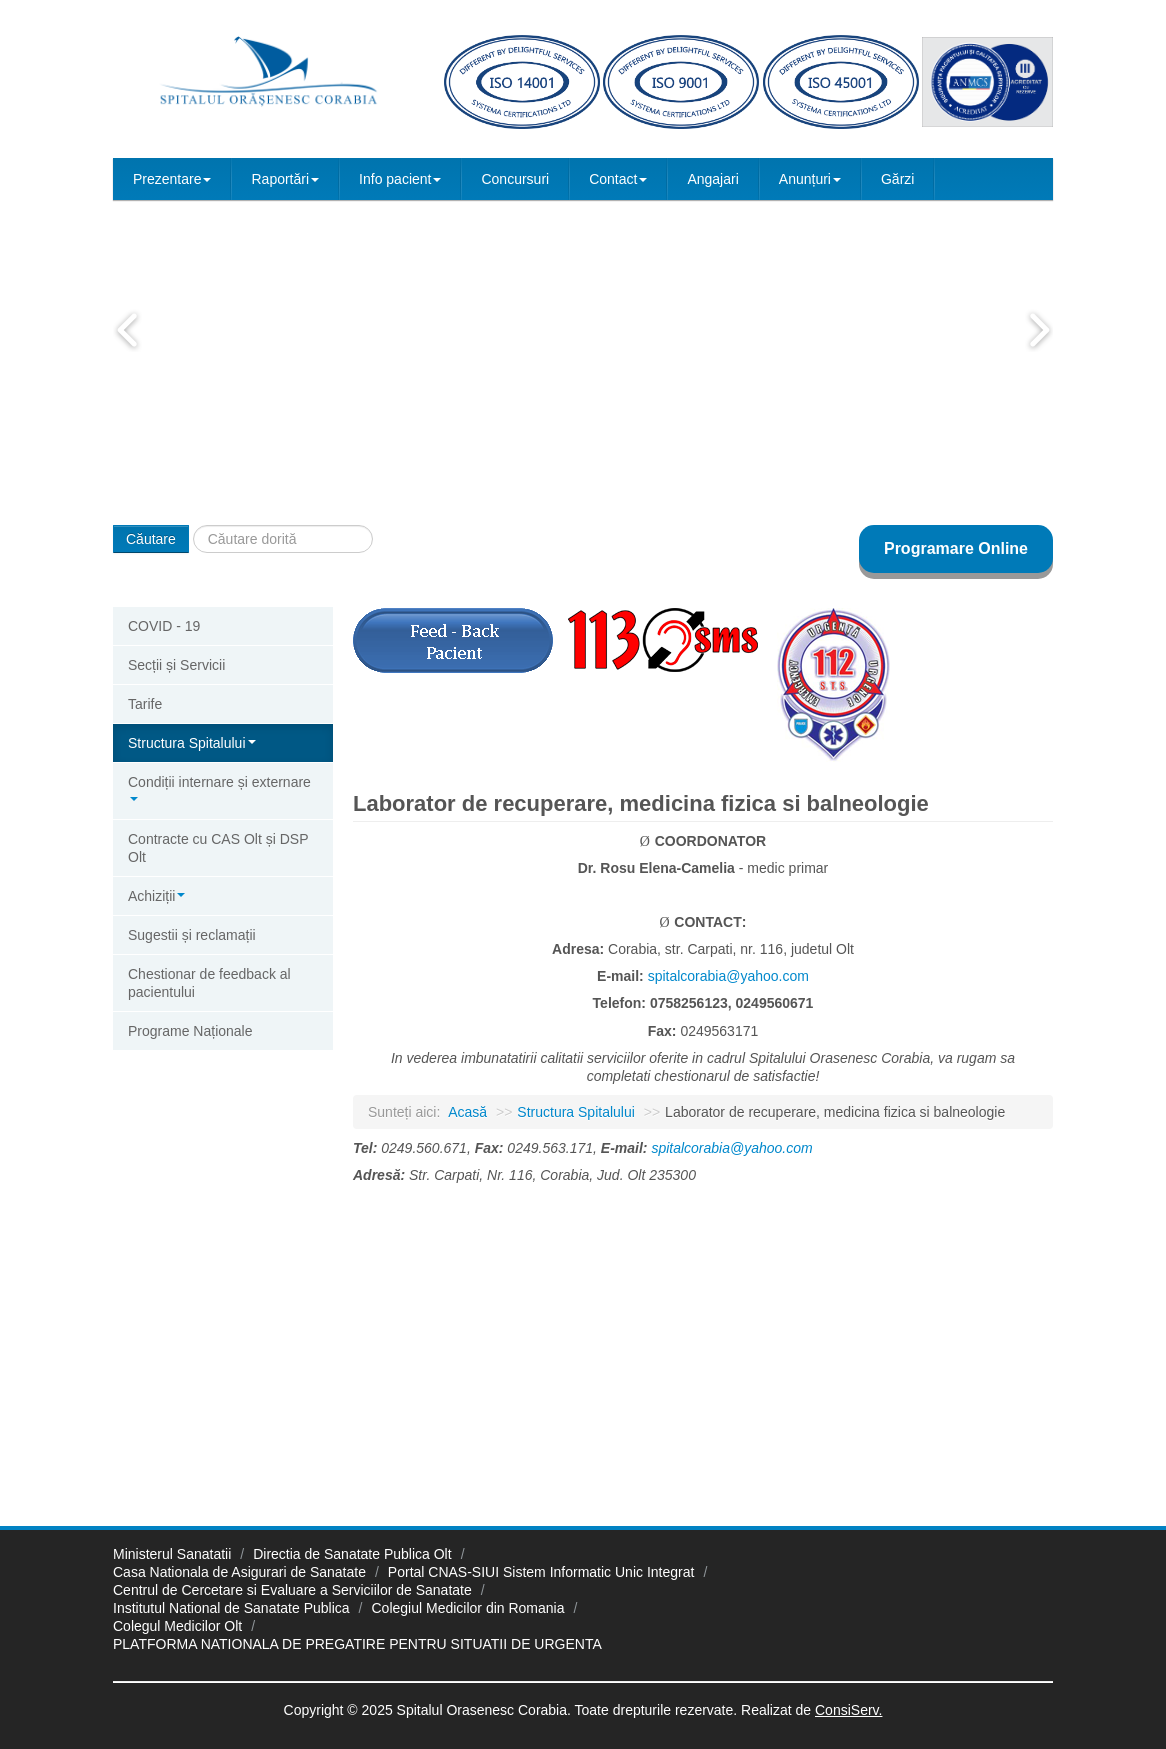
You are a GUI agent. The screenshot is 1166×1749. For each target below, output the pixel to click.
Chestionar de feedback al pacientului (209, 983)
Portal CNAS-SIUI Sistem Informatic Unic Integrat (541, 1572)
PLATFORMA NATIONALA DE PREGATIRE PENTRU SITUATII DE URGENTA (357, 1644)
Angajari (712, 179)
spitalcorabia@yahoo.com (728, 976)
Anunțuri (810, 179)
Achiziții (156, 896)
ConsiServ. (848, 1710)
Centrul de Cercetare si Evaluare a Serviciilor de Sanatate (292, 1590)
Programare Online (956, 548)
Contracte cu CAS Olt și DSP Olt (218, 848)
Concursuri (515, 179)
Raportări (285, 179)
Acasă (467, 1112)
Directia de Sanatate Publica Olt (352, 1554)
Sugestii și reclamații (192, 935)
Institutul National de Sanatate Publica (231, 1608)
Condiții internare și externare (219, 787)
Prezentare (172, 179)
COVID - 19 (164, 626)
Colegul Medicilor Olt (177, 1626)
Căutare (151, 539)
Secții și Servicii (176, 665)
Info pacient (400, 179)
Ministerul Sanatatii (172, 1554)
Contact (618, 179)
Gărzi (897, 179)
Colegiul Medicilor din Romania (468, 1608)
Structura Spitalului (192, 743)
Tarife (145, 704)
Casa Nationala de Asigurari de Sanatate (239, 1572)
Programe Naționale (190, 1031)
